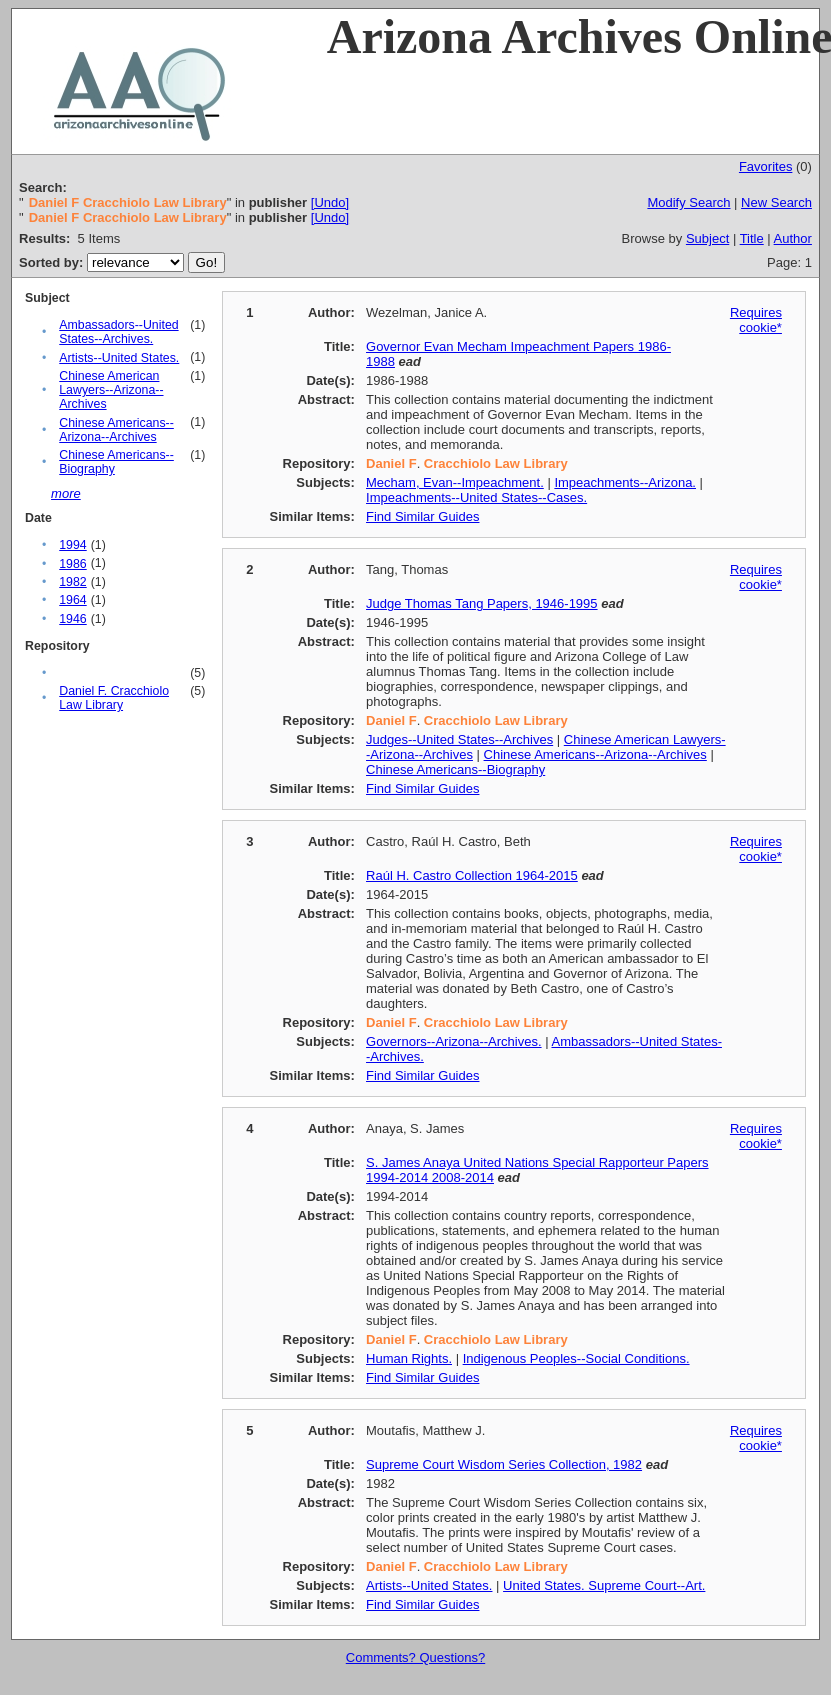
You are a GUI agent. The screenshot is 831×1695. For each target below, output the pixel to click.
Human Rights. (409, 1358)
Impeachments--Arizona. (625, 482)
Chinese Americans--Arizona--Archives (116, 430)
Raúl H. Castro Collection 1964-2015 (472, 875)
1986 (72, 564)
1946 (72, 619)
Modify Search (688, 202)
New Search (776, 202)
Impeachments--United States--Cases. (476, 497)
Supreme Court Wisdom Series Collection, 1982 (504, 1464)
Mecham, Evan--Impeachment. (455, 482)
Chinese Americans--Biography (455, 769)
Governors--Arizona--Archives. (454, 1041)
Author (793, 238)
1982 (72, 582)
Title (752, 238)
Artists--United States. (119, 358)
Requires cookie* (756, 320)
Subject (707, 238)
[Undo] (330, 202)
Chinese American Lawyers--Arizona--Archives (111, 390)
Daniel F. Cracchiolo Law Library (114, 698)
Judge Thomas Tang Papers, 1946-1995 (482, 603)
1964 (72, 600)
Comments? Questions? (415, 1657)
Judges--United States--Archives (459, 739)
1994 (72, 545)
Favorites (765, 166)
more (66, 493)
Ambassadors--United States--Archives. (118, 332)
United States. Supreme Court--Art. (604, 1585)
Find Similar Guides (422, 516)
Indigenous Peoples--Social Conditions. (576, 1358)
